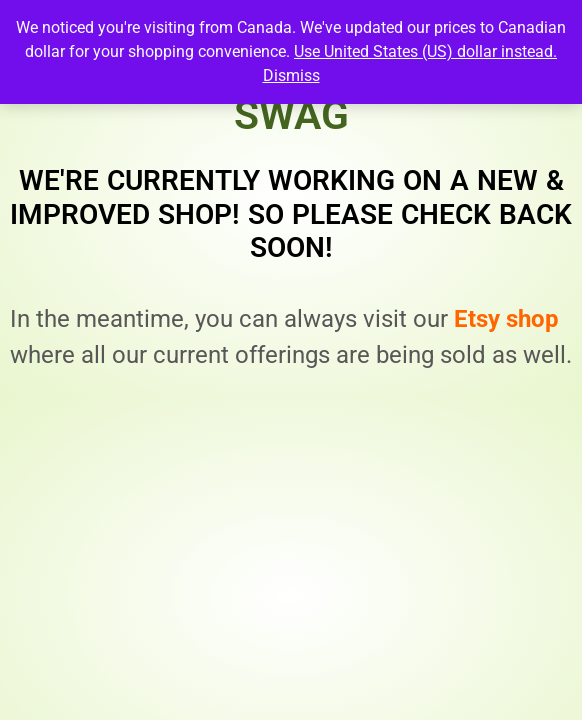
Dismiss (291, 75)
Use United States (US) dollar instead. (425, 51)
